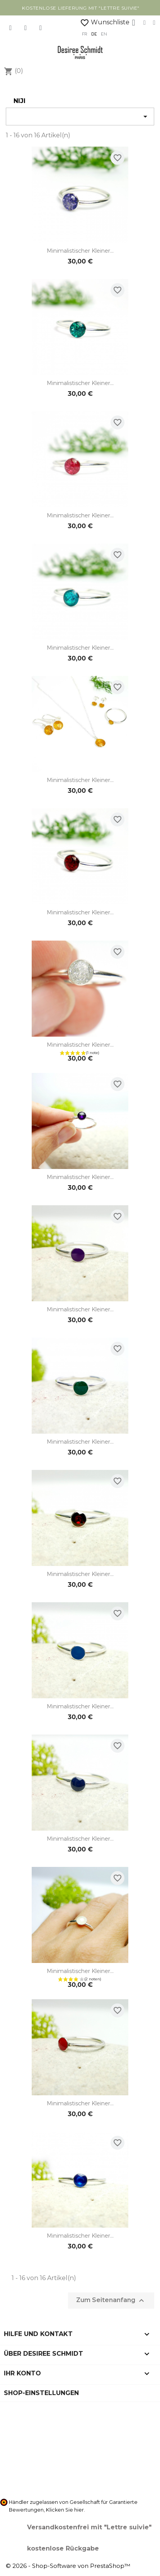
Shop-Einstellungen (41, 2393)
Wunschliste (104, 22)
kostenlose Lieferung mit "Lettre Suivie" (81, 8)
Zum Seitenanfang (111, 2300)
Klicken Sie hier (65, 2510)
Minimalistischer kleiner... (80, 250)
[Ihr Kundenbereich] (133, 23)
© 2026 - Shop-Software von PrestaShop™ (68, 2565)
